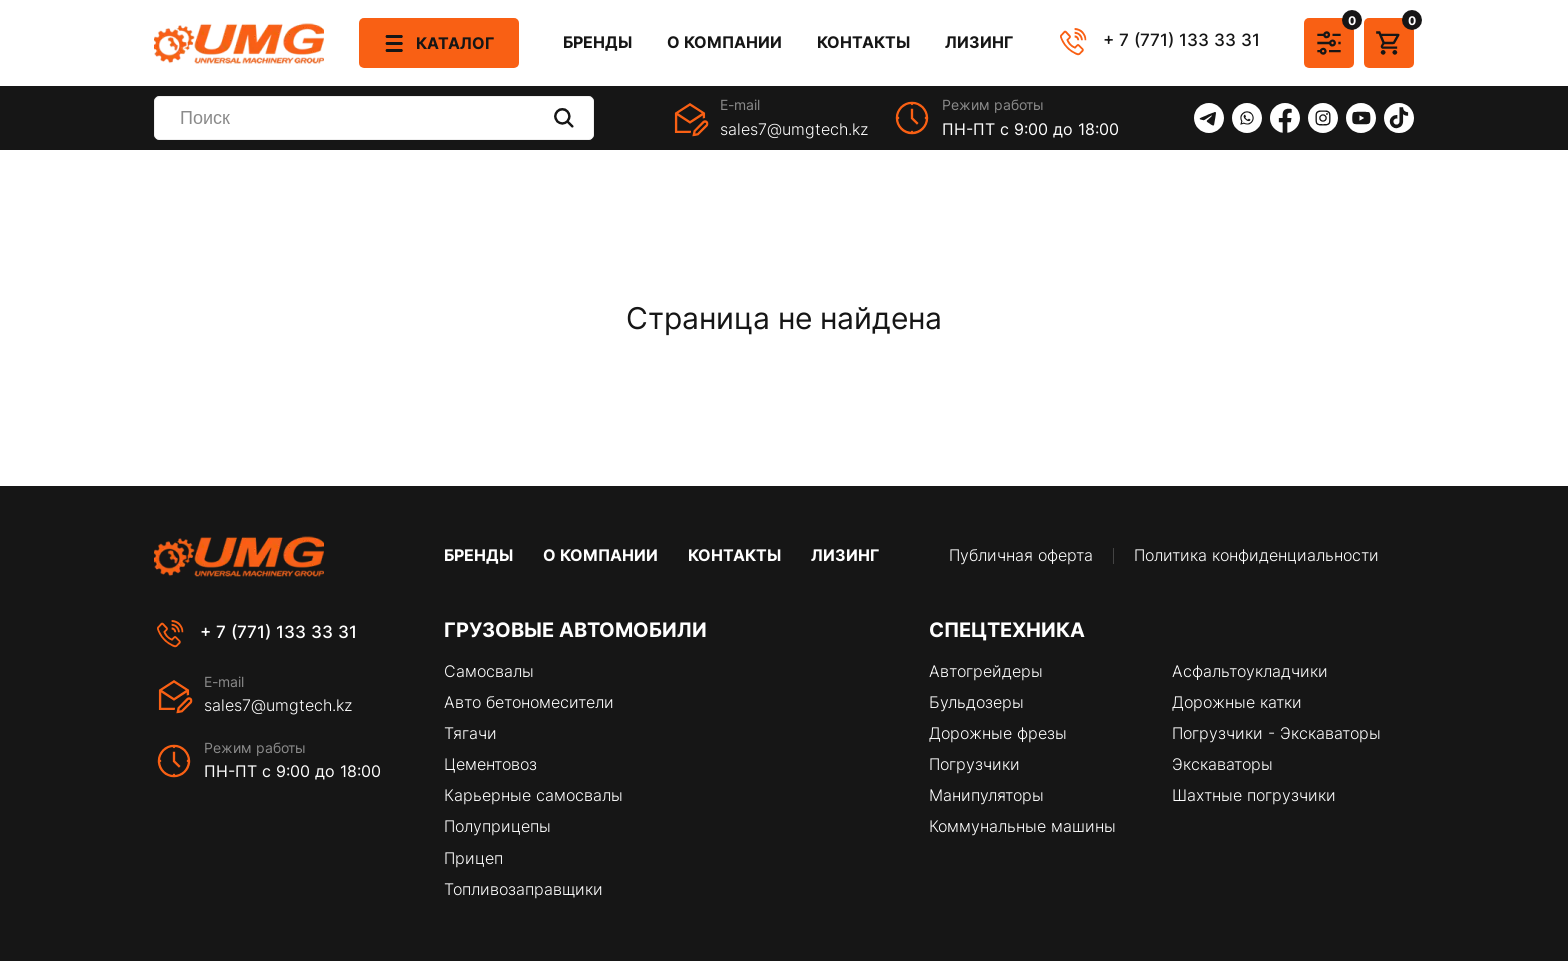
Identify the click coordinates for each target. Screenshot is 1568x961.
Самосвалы (489, 671)
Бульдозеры (976, 702)
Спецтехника (1007, 630)
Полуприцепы (497, 826)
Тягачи (470, 733)
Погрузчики (974, 764)
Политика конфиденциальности (1256, 555)
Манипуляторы (986, 795)
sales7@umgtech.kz (794, 129)
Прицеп (473, 858)
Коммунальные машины (1022, 826)
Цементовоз (490, 764)
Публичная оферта (1021, 555)
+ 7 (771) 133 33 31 (1181, 40)
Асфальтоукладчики (1250, 671)
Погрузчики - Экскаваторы (1276, 733)
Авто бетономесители (529, 702)
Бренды (597, 42)
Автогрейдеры (986, 671)
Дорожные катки (1237, 702)
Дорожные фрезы (998, 733)
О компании (724, 42)
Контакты (863, 42)
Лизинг (979, 42)
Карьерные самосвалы (533, 795)
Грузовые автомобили (575, 630)
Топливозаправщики (523, 889)
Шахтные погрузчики (1254, 795)
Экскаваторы (1222, 764)
